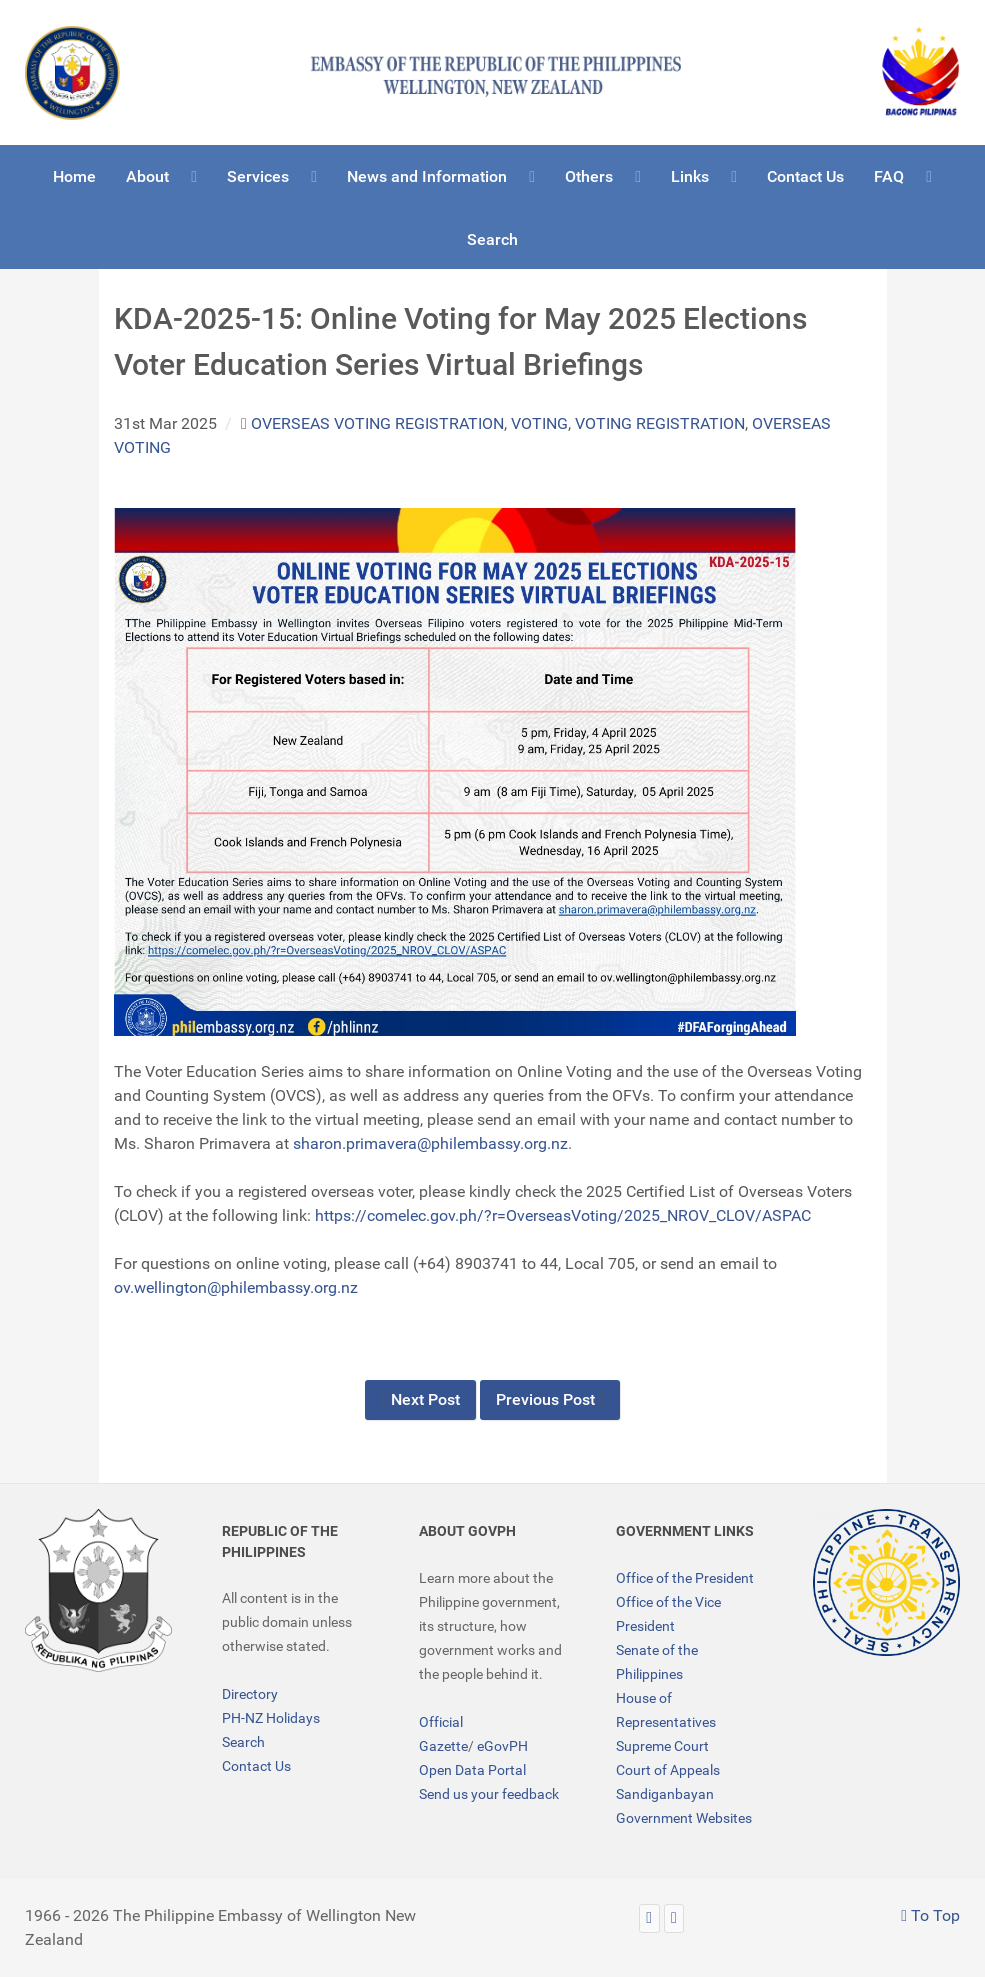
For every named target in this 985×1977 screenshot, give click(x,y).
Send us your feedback (489, 1794)
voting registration (660, 423)
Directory (250, 1694)
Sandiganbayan (665, 1794)
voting (539, 423)
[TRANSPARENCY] (886, 1582)
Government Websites (684, 1818)
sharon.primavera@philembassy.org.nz (430, 1143)
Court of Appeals (668, 1770)
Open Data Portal (472, 1770)
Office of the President (685, 1578)
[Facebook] (674, 1918)
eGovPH (502, 1746)
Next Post (420, 1399)
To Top (930, 1915)
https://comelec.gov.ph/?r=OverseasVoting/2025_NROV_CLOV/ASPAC (563, 1215)
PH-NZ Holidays (271, 1718)
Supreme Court (662, 1746)
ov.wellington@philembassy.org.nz (236, 1287)
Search (243, 1742)
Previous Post (550, 1399)
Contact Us (256, 1766)
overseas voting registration (377, 423)
